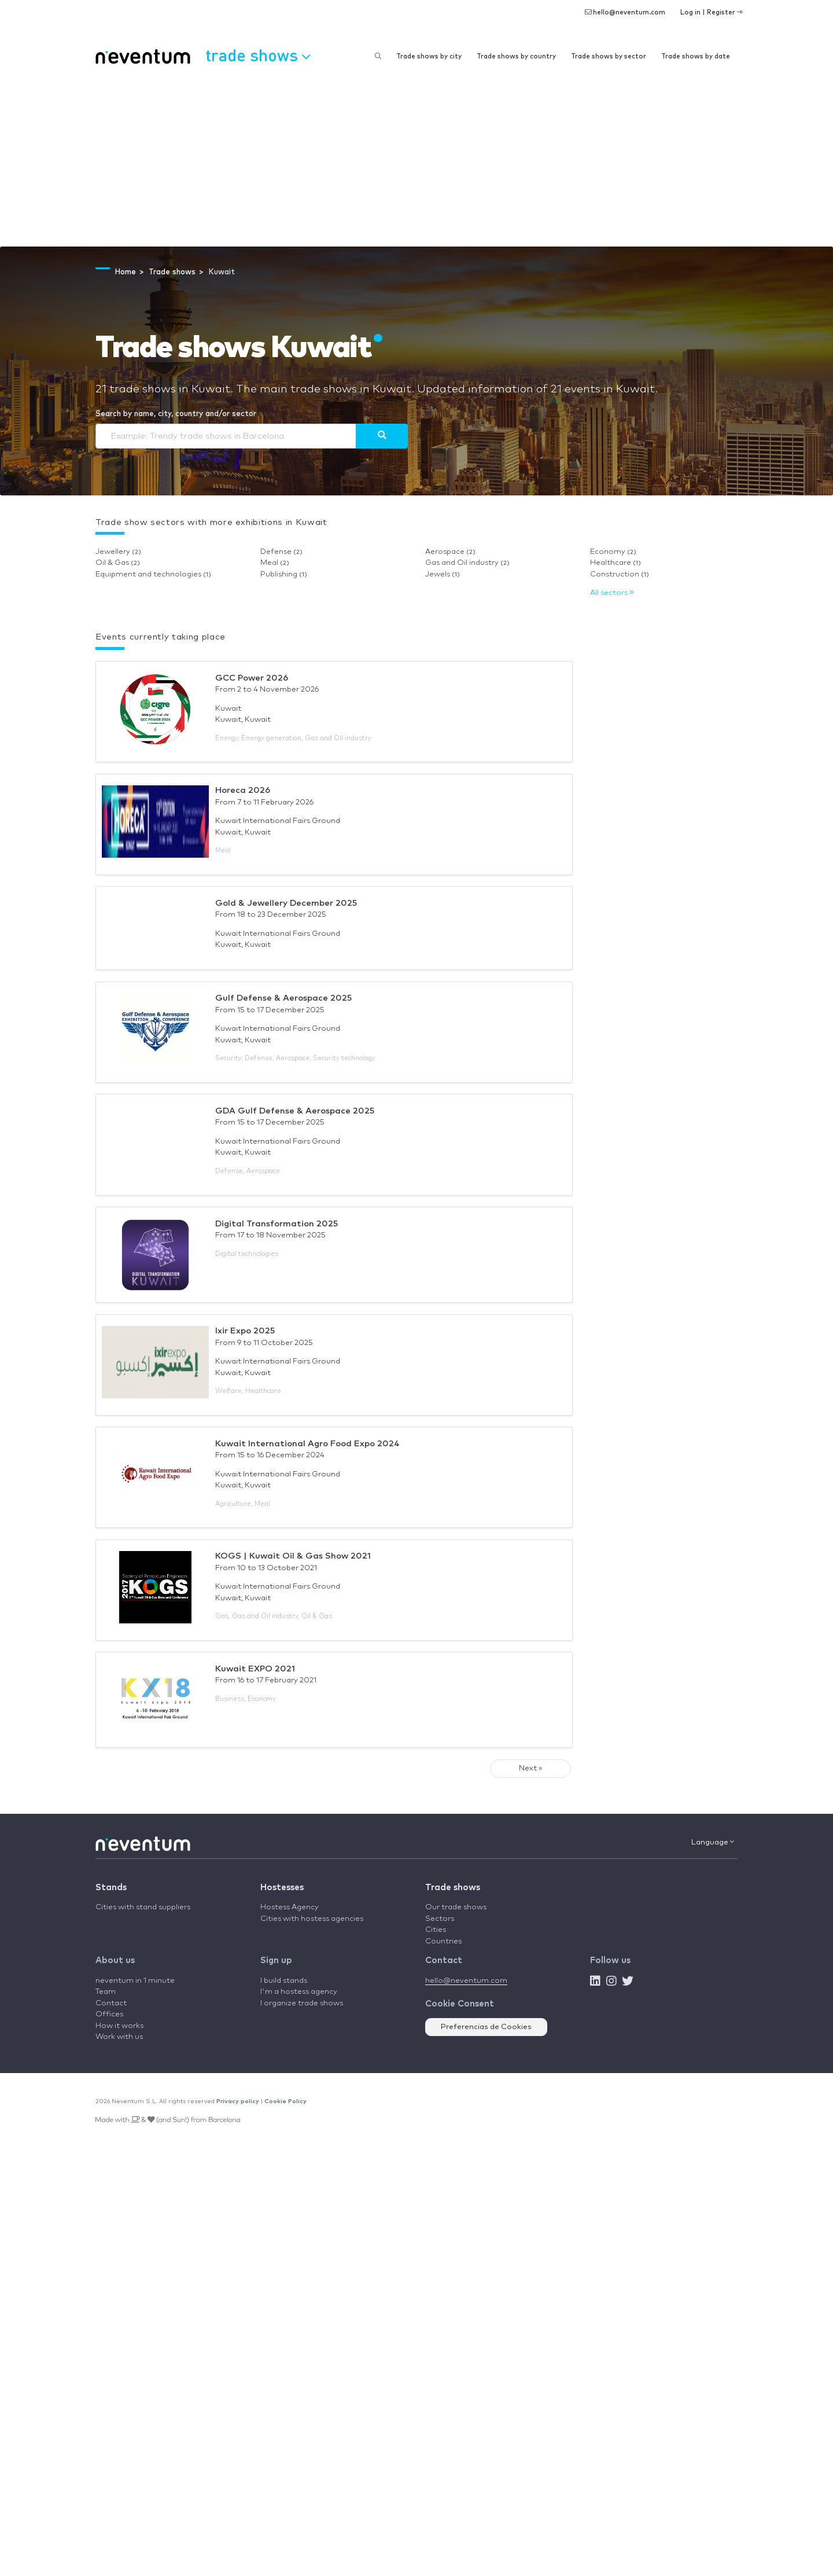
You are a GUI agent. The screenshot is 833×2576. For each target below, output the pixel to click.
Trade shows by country (516, 56)
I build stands (283, 1981)
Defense (281, 552)
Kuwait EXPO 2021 (255, 1668)
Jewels (442, 574)
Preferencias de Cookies (486, 2027)
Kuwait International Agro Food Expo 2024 (307, 1443)
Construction (619, 574)
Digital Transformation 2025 (276, 1223)
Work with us (119, 2037)
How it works (119, 2026)
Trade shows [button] (257, 55)
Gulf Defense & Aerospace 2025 (283, 998)
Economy (613, 552)
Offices (109, 2014)
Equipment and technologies (153, 574)
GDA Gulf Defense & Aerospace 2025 (294, 1111)
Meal (274, 563)
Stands (111, 1887)
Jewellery (118, 552)
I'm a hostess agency (298, 1992)
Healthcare (615, 563)
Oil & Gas (117, 563)
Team (105, 1992)
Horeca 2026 (242, 790)
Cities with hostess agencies (311, 1919)
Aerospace (450, 552)
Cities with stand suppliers (142, 1907)
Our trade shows (455, 1907)
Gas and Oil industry (467, 563)
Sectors (439, 1919)
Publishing (283, 574)
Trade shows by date (695, 56)
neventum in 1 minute (135, 1981)
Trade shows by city (429, 56)
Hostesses (282, 1887)
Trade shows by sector (608, 56)
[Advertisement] (416, 160)
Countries (443, 1941)
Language (712, 1842)
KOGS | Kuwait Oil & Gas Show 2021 (293, 1556)
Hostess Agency (289, 1907)
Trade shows (452, 1887)
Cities (435, 1930)
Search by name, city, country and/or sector (175, 414)
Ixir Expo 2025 (245, 1330)
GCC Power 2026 (251, 678)
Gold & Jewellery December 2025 (286, 903)
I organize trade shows (301, 2003)
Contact (111, 2003)
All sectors (612, 593)
